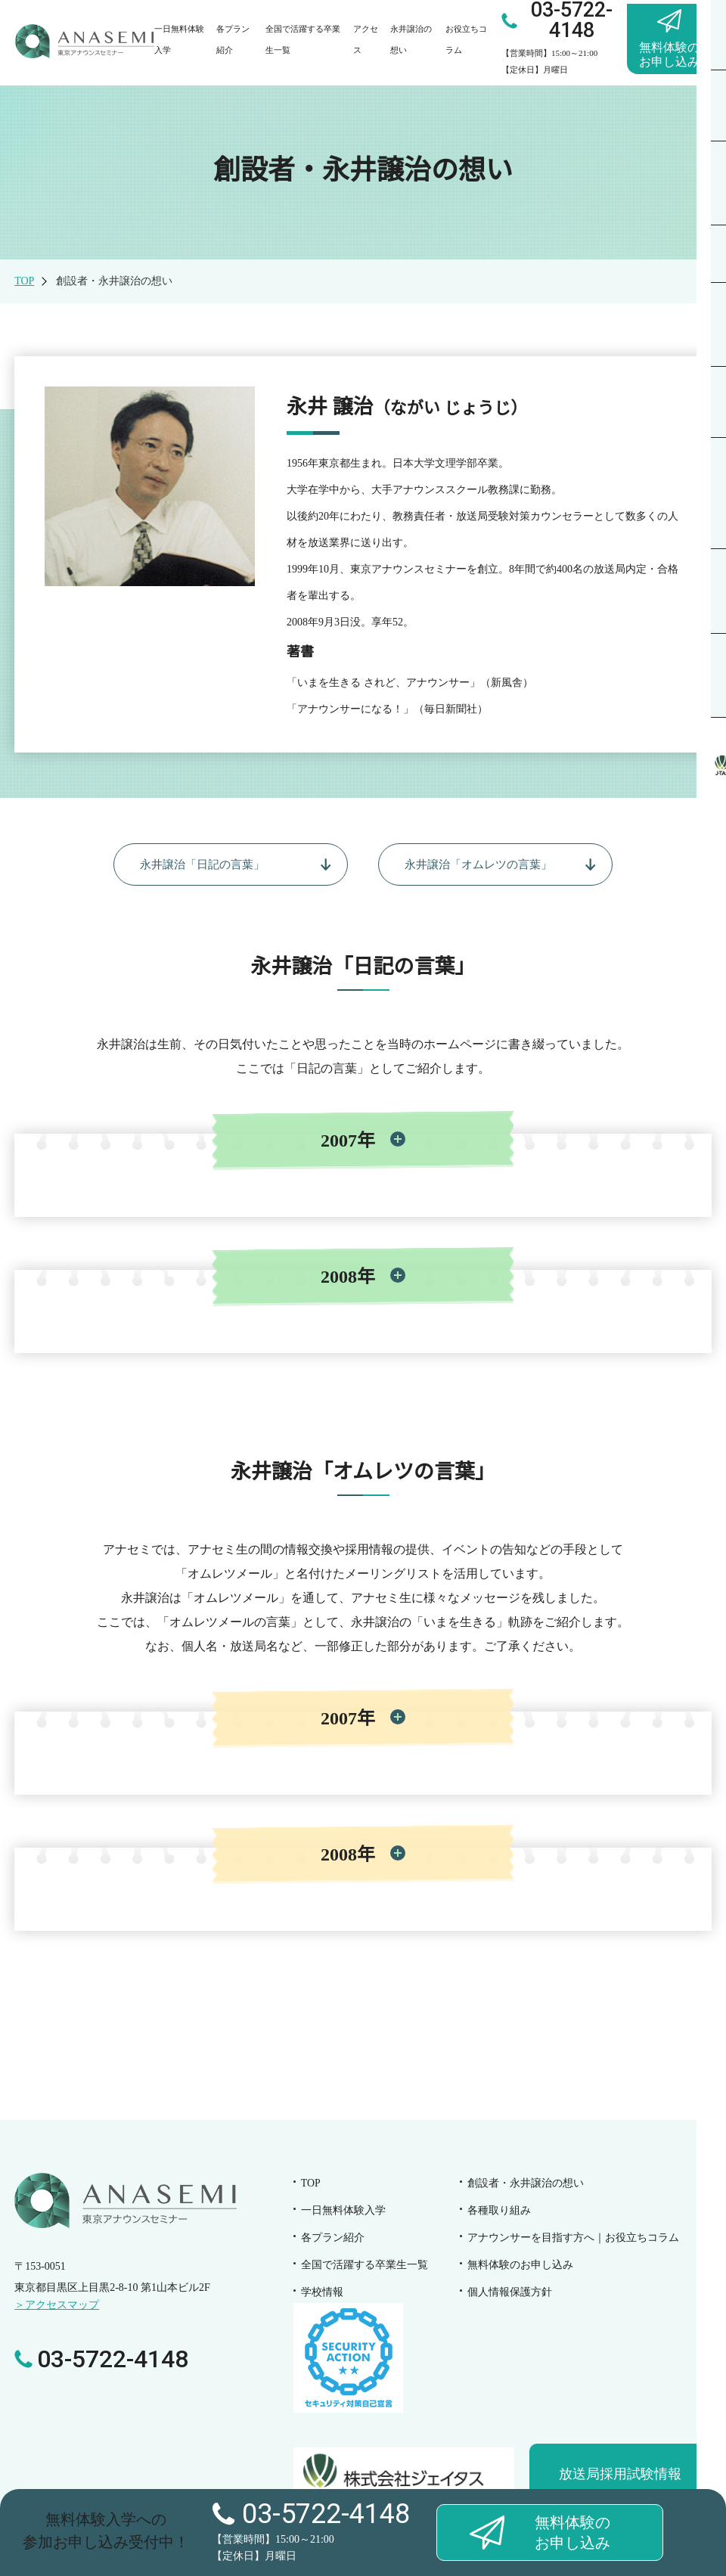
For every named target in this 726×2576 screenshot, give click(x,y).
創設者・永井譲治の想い (525, 2185)
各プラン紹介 (333, 2239)
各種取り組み (499, 2212)
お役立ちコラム (573, 2239)
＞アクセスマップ (56, 2309)
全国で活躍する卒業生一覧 (364, 2267)
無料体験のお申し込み (520, 2267)
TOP (24, 281)
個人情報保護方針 (509, 2294)
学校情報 (322, 2294)
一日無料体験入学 (343, 2212)
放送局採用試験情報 (620, 2476)
